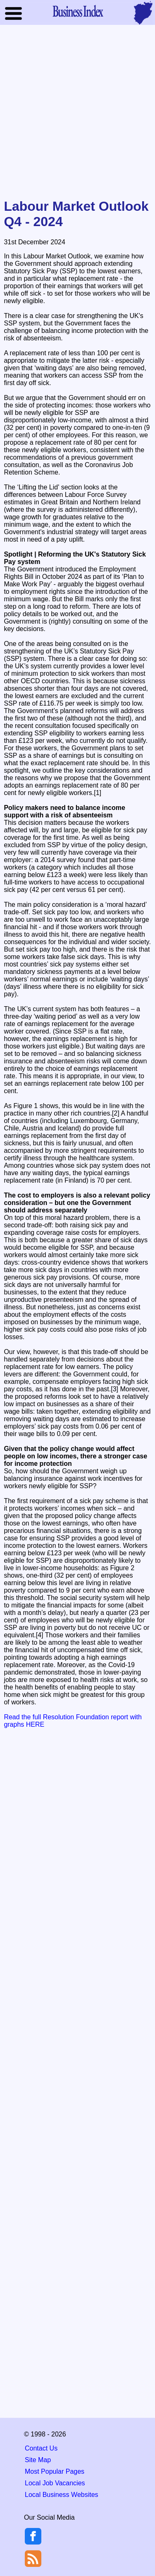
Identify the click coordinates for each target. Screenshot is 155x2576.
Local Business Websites (61, 2494)
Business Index (77, 11)
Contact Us (41, 2448)
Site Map (38, 2459)
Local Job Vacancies (55, 2483)
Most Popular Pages (54, 2471)
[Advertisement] (77, 112)
